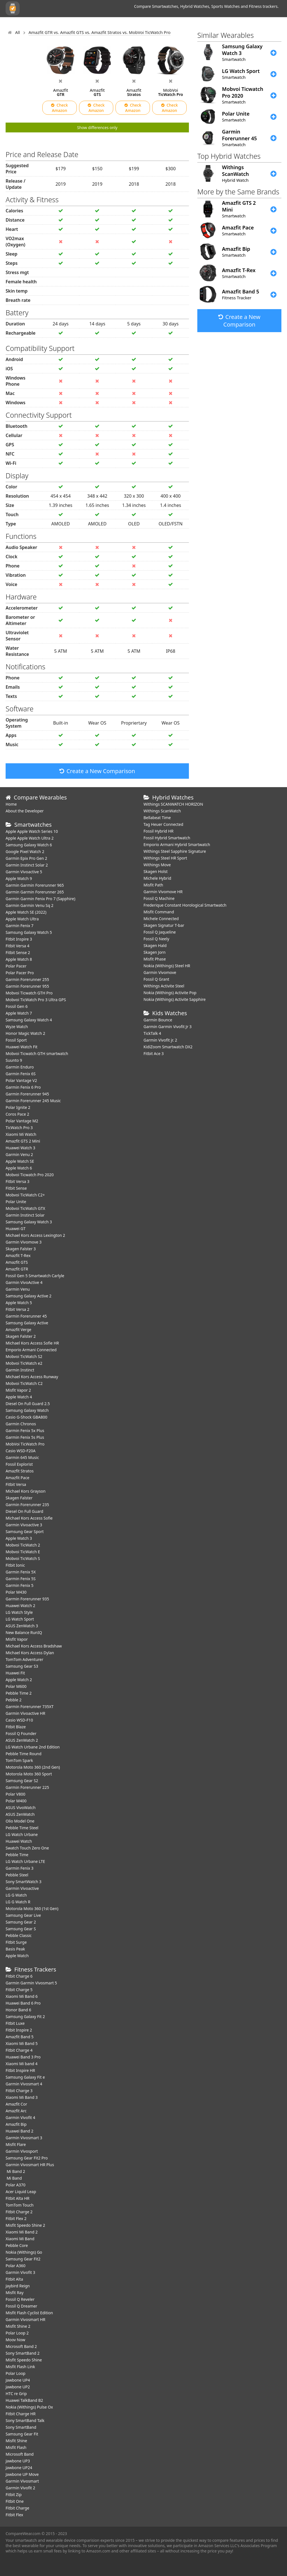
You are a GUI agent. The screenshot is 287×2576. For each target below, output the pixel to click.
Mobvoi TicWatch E (23, 1551)
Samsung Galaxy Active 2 (29, 1296)
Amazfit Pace (17, 1477)
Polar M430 (16, 1592)
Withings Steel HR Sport (165, 858)
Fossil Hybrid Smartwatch (167, 837)
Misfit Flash (16, 2447)
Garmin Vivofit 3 (20, 2272)
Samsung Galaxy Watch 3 (29, 1221)
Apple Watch (17, 1955)
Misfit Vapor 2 (18, 1390)
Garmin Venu (18, 1289)
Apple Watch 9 (19, 878)
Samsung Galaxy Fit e (25, 2077)
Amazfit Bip (16, 2124)
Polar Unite (16, 1201)
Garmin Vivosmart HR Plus (30, 2164)
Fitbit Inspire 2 (19, 2030)
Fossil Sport (16, 1040)
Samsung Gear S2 (22, 1780)
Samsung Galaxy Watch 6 (29, 844)
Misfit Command (159, 911)
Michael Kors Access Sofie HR (32, 1343)
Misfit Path (153, 885)
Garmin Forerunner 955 (27, 986)
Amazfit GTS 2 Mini (23, 1141)
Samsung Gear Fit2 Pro (27, 2158)
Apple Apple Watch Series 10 (32, 831)
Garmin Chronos (21, 1423)
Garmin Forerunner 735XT (30, 1706)
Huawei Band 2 (19, 2131)
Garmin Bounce (158, 1019)
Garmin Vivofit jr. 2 (160, 1040)
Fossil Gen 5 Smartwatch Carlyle (35, 1275)
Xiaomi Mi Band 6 (22, 1996)
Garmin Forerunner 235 (27, 1504)
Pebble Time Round (23, 1753)
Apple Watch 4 (19, 1397)
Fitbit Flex (14, 2514)
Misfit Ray (15, 2292)
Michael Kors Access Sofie (29, 1518)
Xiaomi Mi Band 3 (22, 2097)
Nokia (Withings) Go (24, 2252)
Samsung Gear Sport (25, 1531)
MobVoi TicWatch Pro (25, 1444)
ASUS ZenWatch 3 (22, 1625)
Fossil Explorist (19, 1464)
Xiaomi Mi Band (20, 2238)
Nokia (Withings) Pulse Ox (29, 2407)
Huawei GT (16, 1228)
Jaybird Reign (18, 2285)
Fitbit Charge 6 (19, 1976)
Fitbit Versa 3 (17, 1181)
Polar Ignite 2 (18, 1107)
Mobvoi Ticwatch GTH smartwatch (37, 1053)
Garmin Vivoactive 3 (24, 1524)
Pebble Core (17, 2245)
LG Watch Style (19, 1612)
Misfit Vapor (17, 1639)
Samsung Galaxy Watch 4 (29, 1019)
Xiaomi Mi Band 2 (22, 2232)
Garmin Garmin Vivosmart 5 (31, 1983)
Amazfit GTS (17, 1262)
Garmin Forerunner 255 (27, 979)
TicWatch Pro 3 (19, 1127)
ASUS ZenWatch (20, 1814)
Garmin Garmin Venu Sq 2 (30, 905)
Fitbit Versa (16, 1484)
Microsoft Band (20, 2454)
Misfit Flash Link (20, 2366)
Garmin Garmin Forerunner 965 (35, 885)
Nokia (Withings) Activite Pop (170, 992)
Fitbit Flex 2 (16, 2218)
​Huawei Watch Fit (22, 1046)
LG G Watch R (18, 1901)
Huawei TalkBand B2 (24, 2400)
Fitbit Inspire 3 (19, 939)
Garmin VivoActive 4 (24, 1282)
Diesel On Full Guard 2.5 (28, 1403)
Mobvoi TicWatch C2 (24, 1383)
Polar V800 (15, 1794)
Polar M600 (16, 1686)
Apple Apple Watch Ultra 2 (30, 838)
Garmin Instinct (20, 1370)
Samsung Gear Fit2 (23, 2259)
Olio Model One (20, 1821)
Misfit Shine (16, 2440)
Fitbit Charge (17, 2508)
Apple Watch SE (20, 1161)
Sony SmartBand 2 (23, 2353)
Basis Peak (15, 1949)
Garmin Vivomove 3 (23, 1242)
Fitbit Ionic (15, 1565)
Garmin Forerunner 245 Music (33, 1100)
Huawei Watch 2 (20, 1605)
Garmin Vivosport (22, 2151)
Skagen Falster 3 (21, 1248)
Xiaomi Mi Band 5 (22, 2043)
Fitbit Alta (14, 2279)
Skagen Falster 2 (21, 1336)
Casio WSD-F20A (21, 1450)
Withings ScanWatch (162, 811)
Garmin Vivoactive (22, 1888)
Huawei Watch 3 (20, 1147)
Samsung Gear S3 (22, 1666)
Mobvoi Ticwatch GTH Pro (29, 993)
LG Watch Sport (20, 1619)
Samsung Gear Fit (22, 2434)
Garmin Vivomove (160, 972)
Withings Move (157, 864)
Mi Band (14, 2178)
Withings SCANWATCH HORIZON (173, 804)
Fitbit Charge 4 (19, 2050)
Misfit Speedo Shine (24, 2360)
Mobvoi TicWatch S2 (24, 1356)
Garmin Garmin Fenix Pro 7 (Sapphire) (40, 898)
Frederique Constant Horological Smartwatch (185, 905)
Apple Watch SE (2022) (26, 912)
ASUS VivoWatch (21, 1807)
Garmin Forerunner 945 (27, 1094)
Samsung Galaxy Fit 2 (25, 2016)
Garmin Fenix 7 (19, 925)
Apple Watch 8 (19, 959)
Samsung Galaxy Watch (27, 1410)
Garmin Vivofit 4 (20, 2117)
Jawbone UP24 (19, 2467)
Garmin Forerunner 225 (27, 1787)
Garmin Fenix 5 (19, 1585)
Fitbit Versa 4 (17, 945)
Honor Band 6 (18, 2009)
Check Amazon (59, 107)
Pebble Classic (19, 1935)
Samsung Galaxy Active (27, 1322)
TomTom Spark (19, 1760)
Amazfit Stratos (20, 1471)
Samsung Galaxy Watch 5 (29, 932)
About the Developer (25, 811)
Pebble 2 (14, 1699)
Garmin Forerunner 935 (27, 1598)
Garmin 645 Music (22, 1457)
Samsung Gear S (21, 1928)
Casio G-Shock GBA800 (26, 1417)
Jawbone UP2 (18, 2386)
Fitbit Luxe (15, 2023)
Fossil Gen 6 (16, 1006)
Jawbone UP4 (18, 2380)
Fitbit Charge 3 (19, 2090)
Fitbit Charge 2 (19, 2211)
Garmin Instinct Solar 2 (27, 865)
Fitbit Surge (16, 1942)
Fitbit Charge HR (21, 2413)
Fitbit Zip (14, 2494)
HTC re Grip (16, 2393)
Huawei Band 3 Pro (23, 2057)
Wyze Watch (17, 1026)
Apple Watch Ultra (22, 919)
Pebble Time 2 (19, 1693)
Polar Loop (16, 2373)
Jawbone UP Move (22, 2474)
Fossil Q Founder (21, 1733)
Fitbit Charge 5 (19, 1989)
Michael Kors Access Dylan (30, 1652)
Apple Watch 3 (19, 1538)
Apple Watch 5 (19, 1302)
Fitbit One (15, 2501)
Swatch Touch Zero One (27, 1848)
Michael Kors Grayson (25, 1491)
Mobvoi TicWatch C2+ (25, 1195)
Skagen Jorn (155, 952)
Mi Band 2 (15, 2171)
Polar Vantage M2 (22, 1120)
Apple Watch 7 (19, 1013)
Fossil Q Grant (156, 979)
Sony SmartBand (21, 2427)
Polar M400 (16, 1800)
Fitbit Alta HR (17, 2198)
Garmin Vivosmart (22, 2481)
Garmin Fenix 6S (21, 1073)
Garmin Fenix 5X (21, 1572)
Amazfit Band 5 (19, 2036)
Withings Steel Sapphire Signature (175, 851)
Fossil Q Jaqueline (160, 932)
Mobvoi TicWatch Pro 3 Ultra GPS (36, 999)
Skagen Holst (156, 871)
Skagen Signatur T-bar (164, 925)
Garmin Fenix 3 (19, 1868)
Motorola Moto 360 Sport (29, 1774)
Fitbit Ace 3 (154, 1053)
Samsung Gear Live (23, 1915)
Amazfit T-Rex (18, 1255)
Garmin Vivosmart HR (25, 2319)
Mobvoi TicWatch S (23, 1558)
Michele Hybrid (157, 878)
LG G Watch (16, 1895)
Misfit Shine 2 (18, 2326)
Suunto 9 (14, 1060)
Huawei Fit (15, 1673)
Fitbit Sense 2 (18, 952)
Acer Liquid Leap (21, 2191)
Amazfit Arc (16, 2110)
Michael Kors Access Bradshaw (34, 1646)
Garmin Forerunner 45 (26, 1316)
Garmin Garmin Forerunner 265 (35, 892)
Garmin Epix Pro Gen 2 (26, 858)
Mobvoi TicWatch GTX (25, 1208)
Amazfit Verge (18, 1329)
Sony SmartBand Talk (25, 2420)
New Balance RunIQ (24, 1632)
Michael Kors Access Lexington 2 (35, 1235)
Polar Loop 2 (17, 2333)
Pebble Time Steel (22, 1827)
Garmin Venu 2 (19, 1154)
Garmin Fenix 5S (21, 1578)
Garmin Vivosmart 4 (24, 2083)
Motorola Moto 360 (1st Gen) (32, 1908)
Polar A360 (16, 2265)
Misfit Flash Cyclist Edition (29, 2312)
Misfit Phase (155, 959)
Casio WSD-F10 (19, 1720)
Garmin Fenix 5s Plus (25, 1437)
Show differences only (97, 127)
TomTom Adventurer (24, 1659)
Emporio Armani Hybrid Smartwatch (177, 844)
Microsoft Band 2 (21, 2346)
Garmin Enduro (20, 1067)
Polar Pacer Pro (20, 972)
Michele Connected (161, 918)
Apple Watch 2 (19, 1679)
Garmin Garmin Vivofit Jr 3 (168, 1026)
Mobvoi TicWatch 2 (23, 1545)
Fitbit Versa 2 (17, 1309)
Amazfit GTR (17, 1269)
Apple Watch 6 (19, 1168)
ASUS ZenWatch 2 (22, 1740)
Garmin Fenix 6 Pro (23, 1087)
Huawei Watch (19, 1841)
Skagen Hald (155, 945)
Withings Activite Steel (164, 986)
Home (11, 804)
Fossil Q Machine (159, 898)
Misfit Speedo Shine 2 (25, 2225)
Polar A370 (16, 2184)
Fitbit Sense (16, 1188)
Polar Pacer (16, 966)
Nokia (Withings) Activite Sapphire (175, 999)
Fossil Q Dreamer (21, 2306)
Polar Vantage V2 (21, 1080)
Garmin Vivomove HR (163, 891)
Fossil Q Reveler (20, 2299)
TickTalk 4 (152, 1033)
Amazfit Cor (16, 2104)
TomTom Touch (20, 2205)
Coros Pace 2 (17, 1114)
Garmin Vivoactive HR (25, 1713)
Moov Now (15, 2339)
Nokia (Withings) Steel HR (167, 965)
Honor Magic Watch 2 (25, 1033)
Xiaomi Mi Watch (21, 1134)
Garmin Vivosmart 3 (24, 2137)
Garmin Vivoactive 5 (24, 871)
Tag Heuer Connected (163, 824)
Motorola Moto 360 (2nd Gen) (33, 1767)
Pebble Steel (17, 1875)
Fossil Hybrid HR (158, 831)
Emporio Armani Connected (31, 1349)
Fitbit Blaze (16, 1726)
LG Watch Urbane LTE (25, 1861)
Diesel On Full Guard (24, 1511)
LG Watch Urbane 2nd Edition (33, 1747)
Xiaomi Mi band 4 (22, 2063)
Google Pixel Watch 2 (25, 851)
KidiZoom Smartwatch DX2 (168, 1046)
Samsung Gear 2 (21, 1922)
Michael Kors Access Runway (32, 1376)
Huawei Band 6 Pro (23, 2003)
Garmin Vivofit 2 (20, 2487)
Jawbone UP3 (18, 2461)
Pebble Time (17, 1854)
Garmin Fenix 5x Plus (25, 1430)
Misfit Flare (16, 2144)
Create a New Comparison (97, 771)
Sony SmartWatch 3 (23, 1881)
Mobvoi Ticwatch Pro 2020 (30, 1174)
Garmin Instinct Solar (25, 1215)
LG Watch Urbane (22, 1834)
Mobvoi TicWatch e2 (24, 1363)
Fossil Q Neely (156, 938)
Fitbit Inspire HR (20, 2070)
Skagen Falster (19, 1497)
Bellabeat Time (157, 817)
